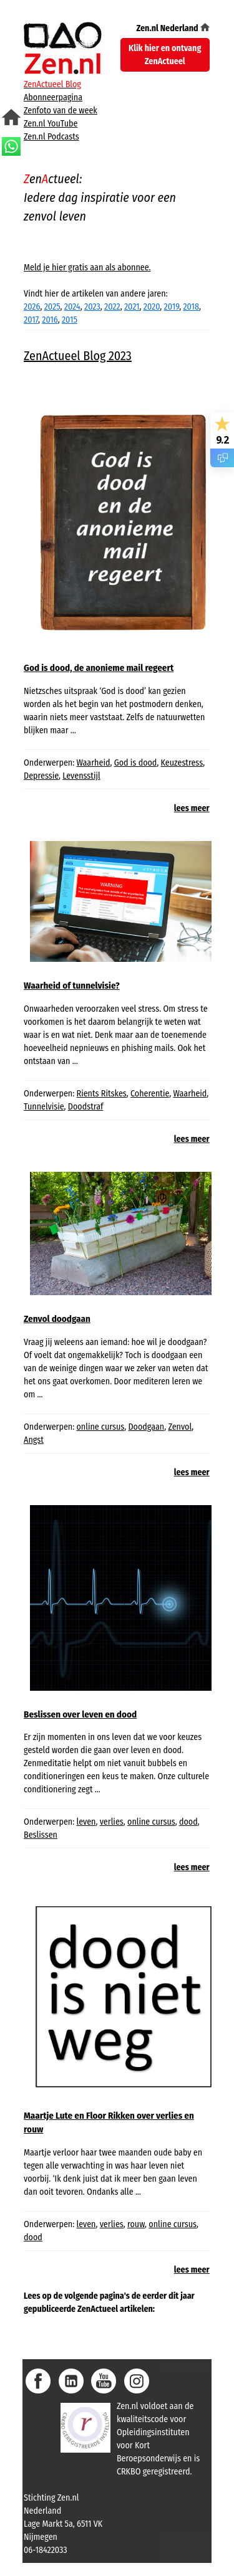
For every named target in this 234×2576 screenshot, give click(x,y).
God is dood (135, 763)
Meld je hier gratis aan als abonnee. (87, 267)
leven (86, 1822)
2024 (72, 307)
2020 (152, 307)
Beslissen (40, 1835)
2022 (112, 307)
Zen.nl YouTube (50, 123)
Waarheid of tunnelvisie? (72, 985)
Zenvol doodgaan (57, 1318)
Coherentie (149, 1093)
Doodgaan (146, 1427)
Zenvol (180, 1427)
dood (188, 1822)
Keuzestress (182, 763)
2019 (172, 307)
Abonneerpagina (53, 97)
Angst (34, 1440)
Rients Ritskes (102, 1093)
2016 (49, 320)
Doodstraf (86, 1106)
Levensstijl (81, 776)
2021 (132, 307)
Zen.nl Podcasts (51, 136)
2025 (52, 307)
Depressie (41, 776)
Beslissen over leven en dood (80, 1714)
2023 (92, 307)
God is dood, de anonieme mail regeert (98, 667)
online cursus (101, 1427)
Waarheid (93, 763)
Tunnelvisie (44, 1106)
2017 (31, 320)
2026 (32, 307)
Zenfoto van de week (60, 110)
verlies (112, 1822)
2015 (69, 320)
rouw (136, 2224)
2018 (191, 307)
